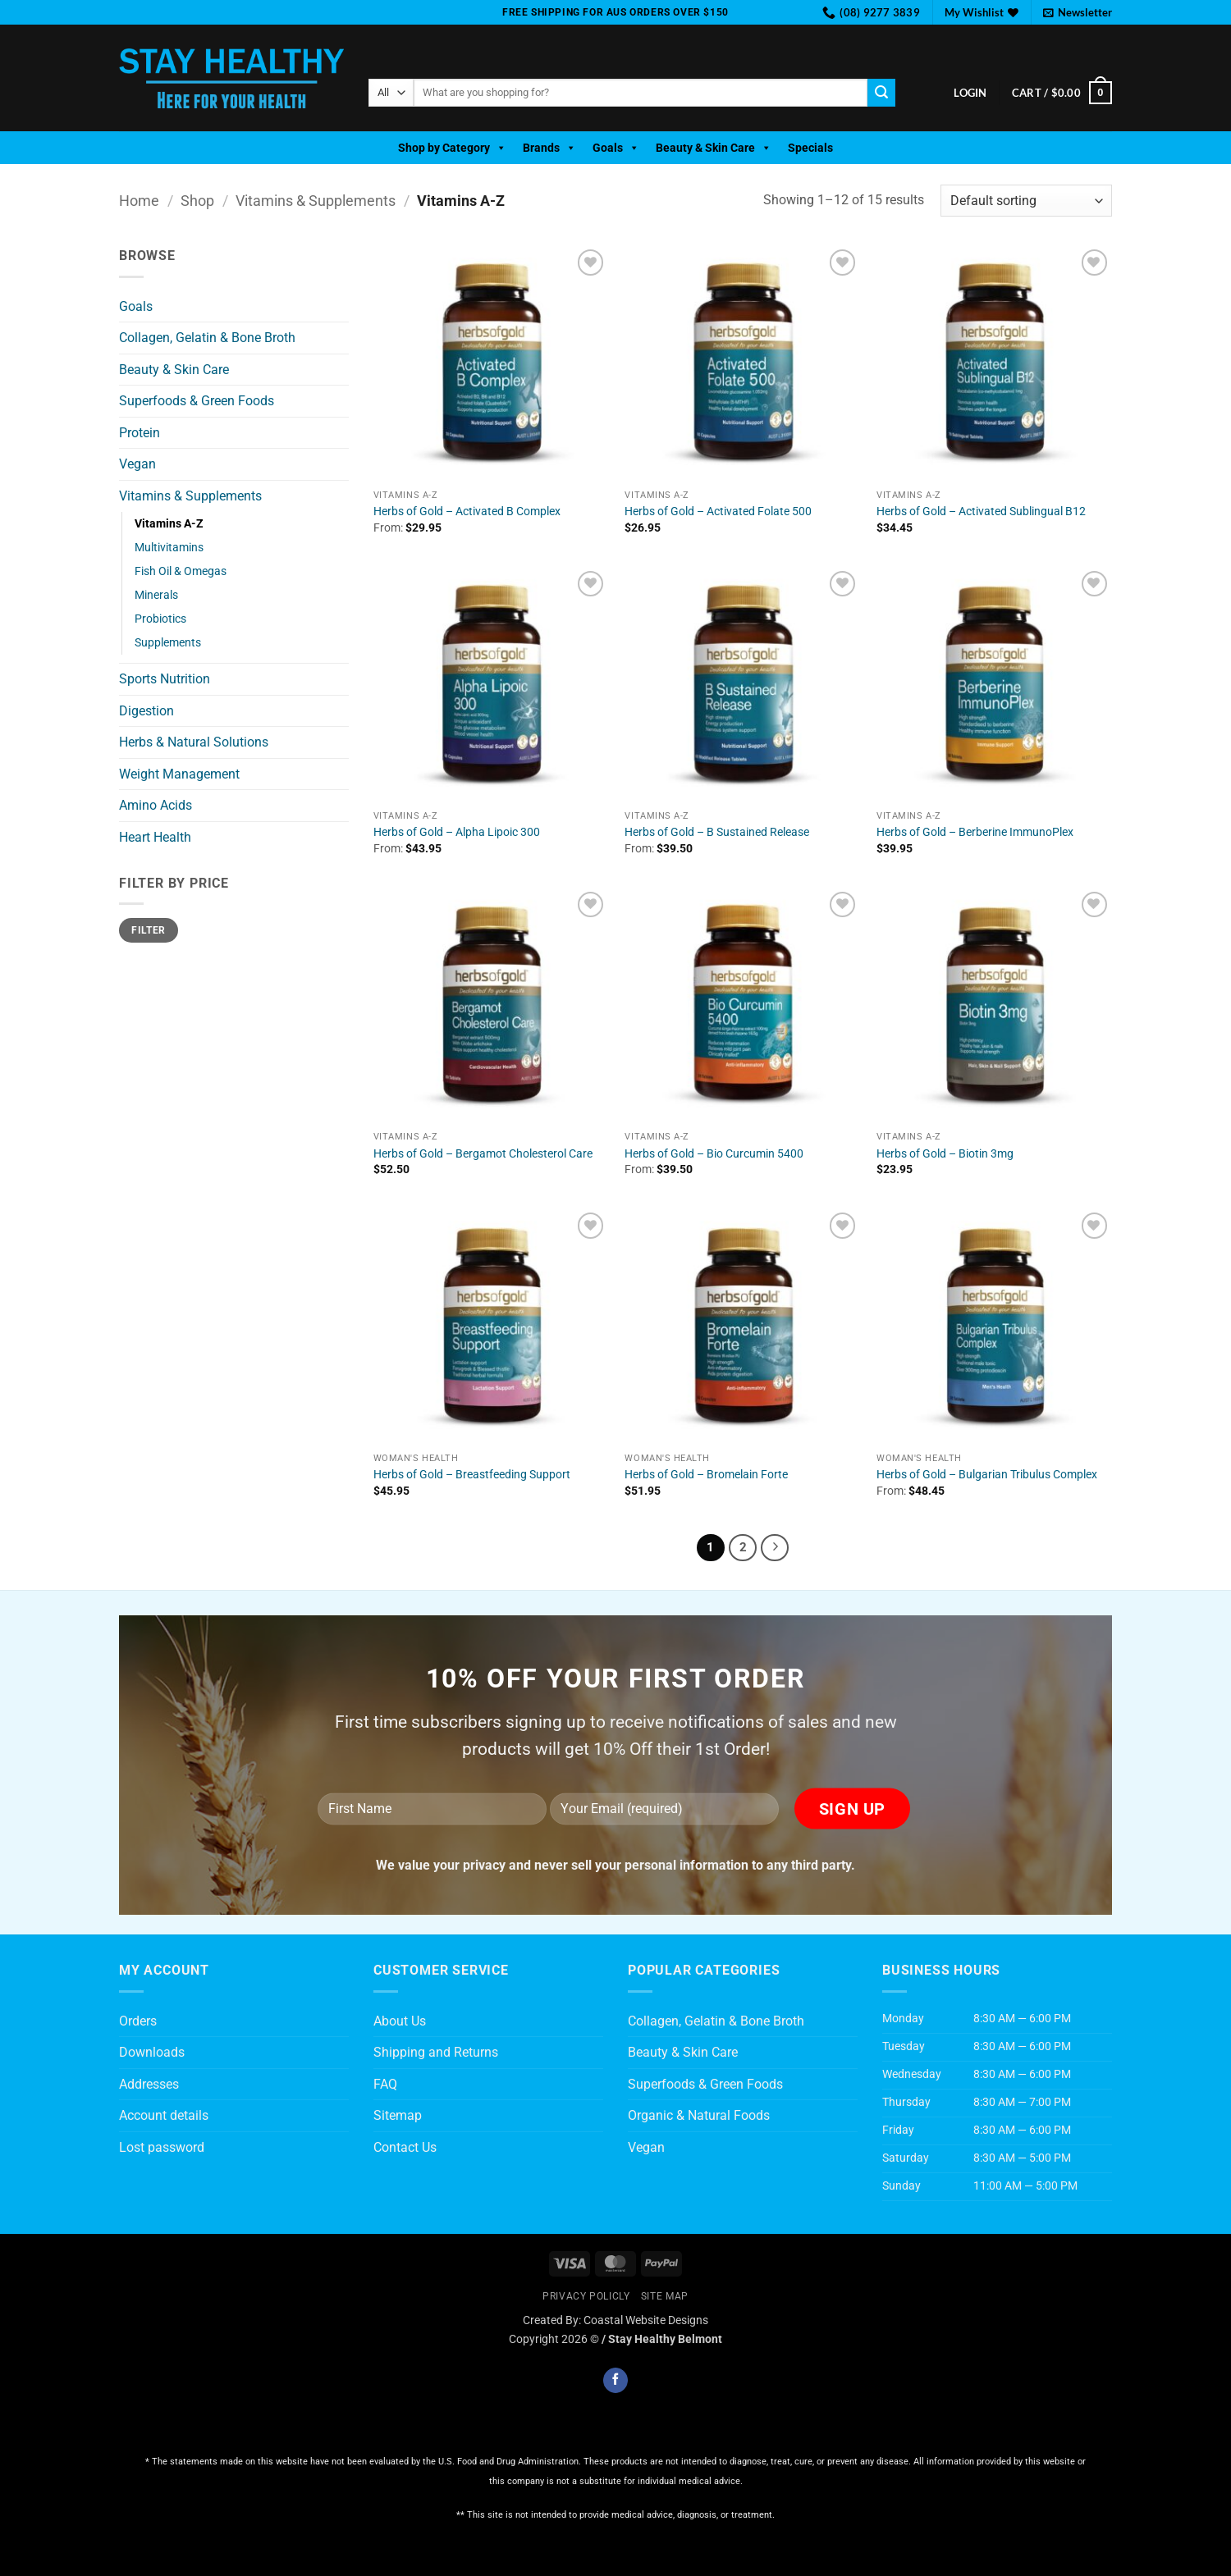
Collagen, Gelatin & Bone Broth (207, 337)
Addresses (149, 2084)
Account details (163, 2115)
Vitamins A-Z (169, 524)
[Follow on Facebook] (615, 2380)
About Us (399, 2021)
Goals (616, 147)
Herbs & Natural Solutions (193, 742)
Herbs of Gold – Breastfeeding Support (471, 1475)
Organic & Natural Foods (699, 2115)
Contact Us (405, 2147)
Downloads (152, 2052)
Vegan (137, 464)
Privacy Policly (585, 2296)
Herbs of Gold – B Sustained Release (717, 832)
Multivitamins (169, 548)
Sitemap (397, 2115)
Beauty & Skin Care (713, 147)
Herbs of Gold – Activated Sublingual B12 (981, 511)
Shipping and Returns (435, 2052)
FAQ (385, 2084)
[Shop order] (1026, 201)
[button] (1077, 12)
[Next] (775, 1548)
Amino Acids (155, 805)
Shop (197, 200)
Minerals (156, 595)
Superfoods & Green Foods (196, 401)
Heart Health (155, 837)
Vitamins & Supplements (316, 200)
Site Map (665, 2296)
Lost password (161, 2147)
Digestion (146, 711)
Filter (148, 930)
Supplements (168, 643)
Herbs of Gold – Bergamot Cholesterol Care (483, 1154)
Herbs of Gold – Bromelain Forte (706, 1475)
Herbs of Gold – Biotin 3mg (945, 1154)
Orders (138, 2021)
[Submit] (881, 93)
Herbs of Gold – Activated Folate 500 (718, 511)
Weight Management (179, 774)
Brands (549, 147)
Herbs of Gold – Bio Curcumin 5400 (714, 1154)
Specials (810, 147)
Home (139, 200)
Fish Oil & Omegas (181, 571)
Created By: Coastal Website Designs (615, 2320)
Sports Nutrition (164, 679)
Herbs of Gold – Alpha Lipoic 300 (456, 832)
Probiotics (160, 619)
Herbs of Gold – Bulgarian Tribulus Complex (986, 1475)
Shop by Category (452, 147)
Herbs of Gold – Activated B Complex (467, 511)
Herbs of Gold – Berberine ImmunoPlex (974, 832)
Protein (139, 433)
